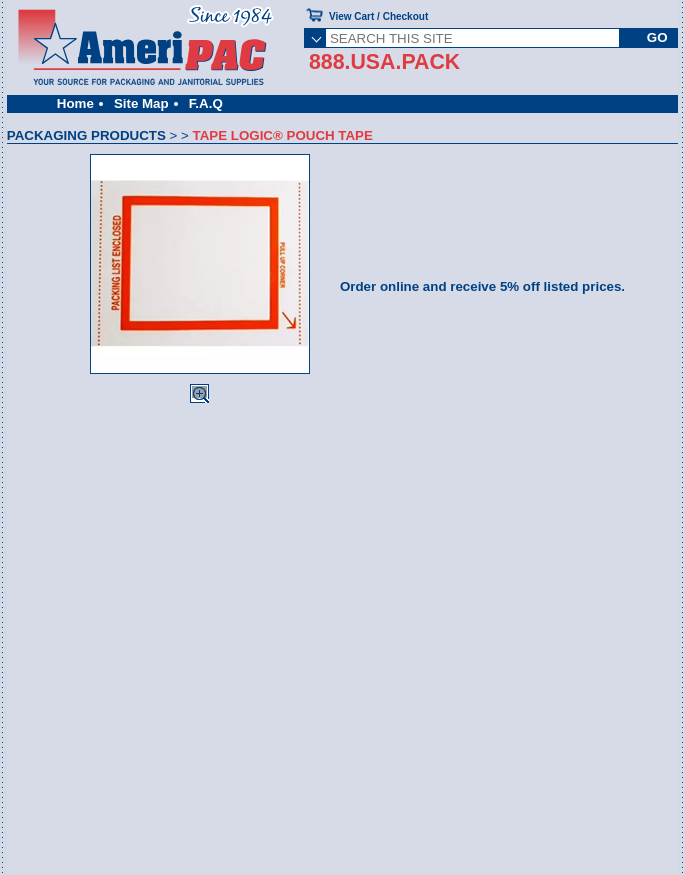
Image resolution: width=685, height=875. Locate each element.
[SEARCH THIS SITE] (472, 38)
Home (75, 103)
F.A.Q (206, 103)
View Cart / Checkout (378, 16)
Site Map (141, 103)
